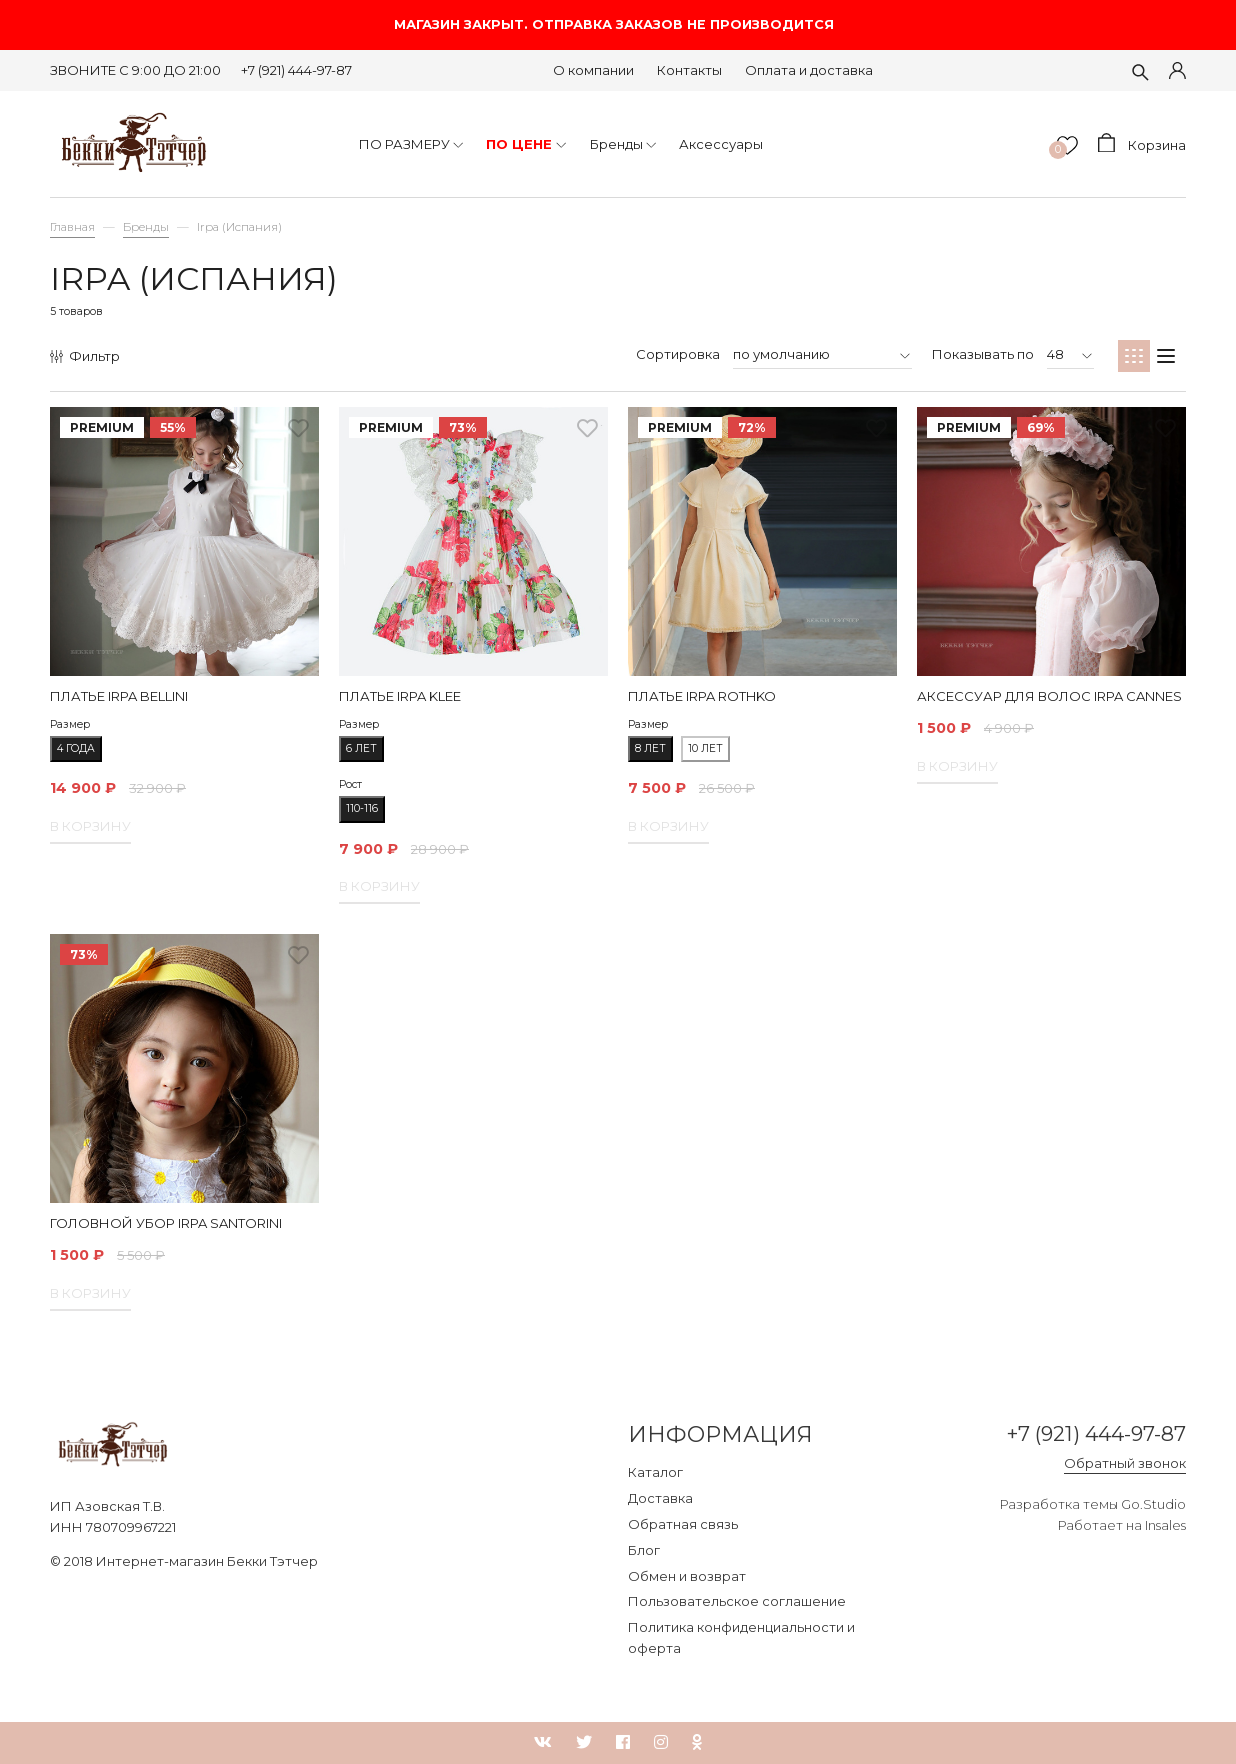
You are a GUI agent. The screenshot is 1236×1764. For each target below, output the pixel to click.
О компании (593, 70)
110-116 (362, 808)
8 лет (650, 748)
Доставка (660, 1498)
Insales (1165, 1527)
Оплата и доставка (809, 70)
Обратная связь (683, 1524)
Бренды (146, 227)
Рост (350, 784)
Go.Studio (1153, 1506)
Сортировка (678, 354)
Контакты (689, 70)
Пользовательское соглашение (737, 1601)
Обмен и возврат (687, 1576)
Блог (644, 1550)
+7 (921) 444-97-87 (296, 70)
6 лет (361, 748)
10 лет (705, 748)
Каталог (655, 1472)
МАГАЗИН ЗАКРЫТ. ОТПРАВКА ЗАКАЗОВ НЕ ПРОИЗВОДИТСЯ (618, 24)
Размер (70, 724)
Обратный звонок (1125, 1464)
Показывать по (983, 354)
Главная (72, 227)
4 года (76, 748)
